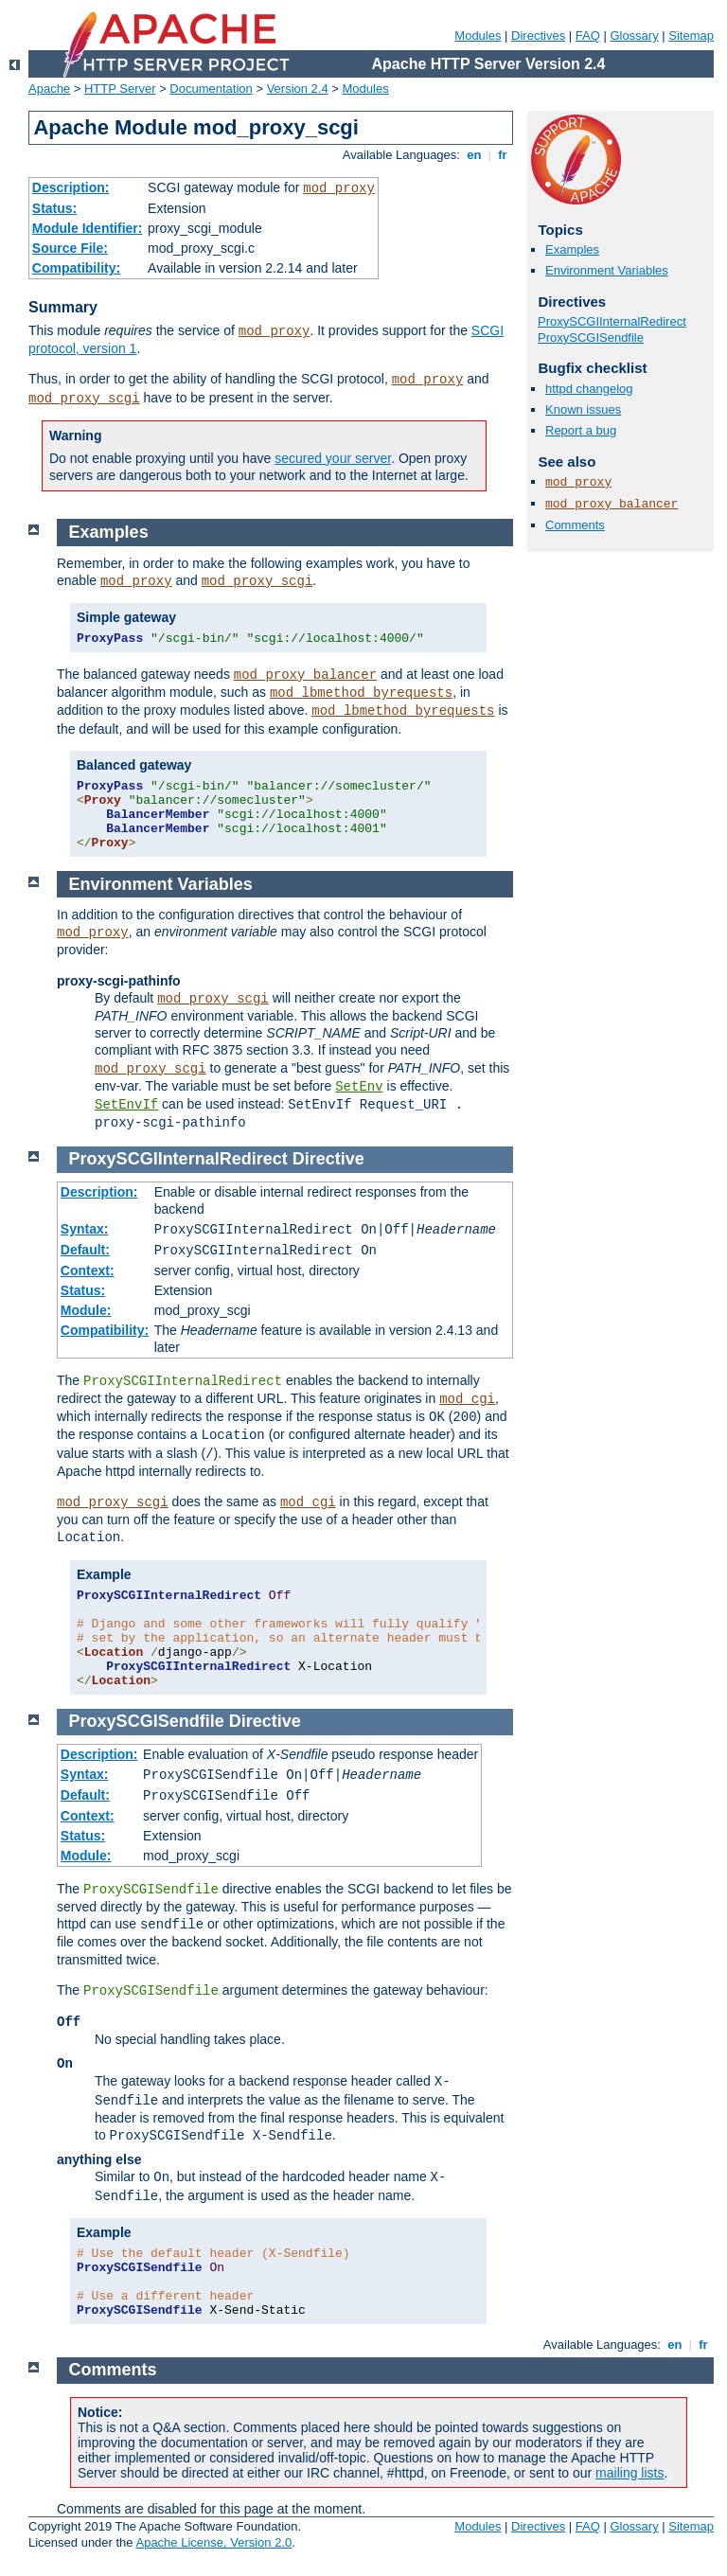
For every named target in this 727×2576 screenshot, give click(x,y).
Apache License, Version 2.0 (213, 2542)
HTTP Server (120, 88)
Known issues (583, 409)
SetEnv (358, 1086)
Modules (477, 35)
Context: (88, 1270)
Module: (86, 1310)
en (474, 155)
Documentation (210, 88)
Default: (85, 1249)
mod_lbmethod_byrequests (361, 693)
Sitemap (691, 35)
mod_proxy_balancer (611, 504)
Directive (328, 1158)
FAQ (588, 35)
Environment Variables (606, 270)
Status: (54, 208)
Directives (538, 35)
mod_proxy (339, 188)
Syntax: (85, 1228)
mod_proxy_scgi (84, 398)
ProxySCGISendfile (591, 337)
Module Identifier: (87, 228)
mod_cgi (467, 1399)
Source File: (70, 248)
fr (503, 155)
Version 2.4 (297, 88)
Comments (575, 525)
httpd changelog (589, 389)
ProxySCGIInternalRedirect (612, 321)
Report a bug (580, 430)
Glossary (634, 35)
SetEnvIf (126, 1104)
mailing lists (629, 2472)
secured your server (333, 458)
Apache (49, 88)
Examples (572, 249)
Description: (71, 187)
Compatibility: (76, 267)
